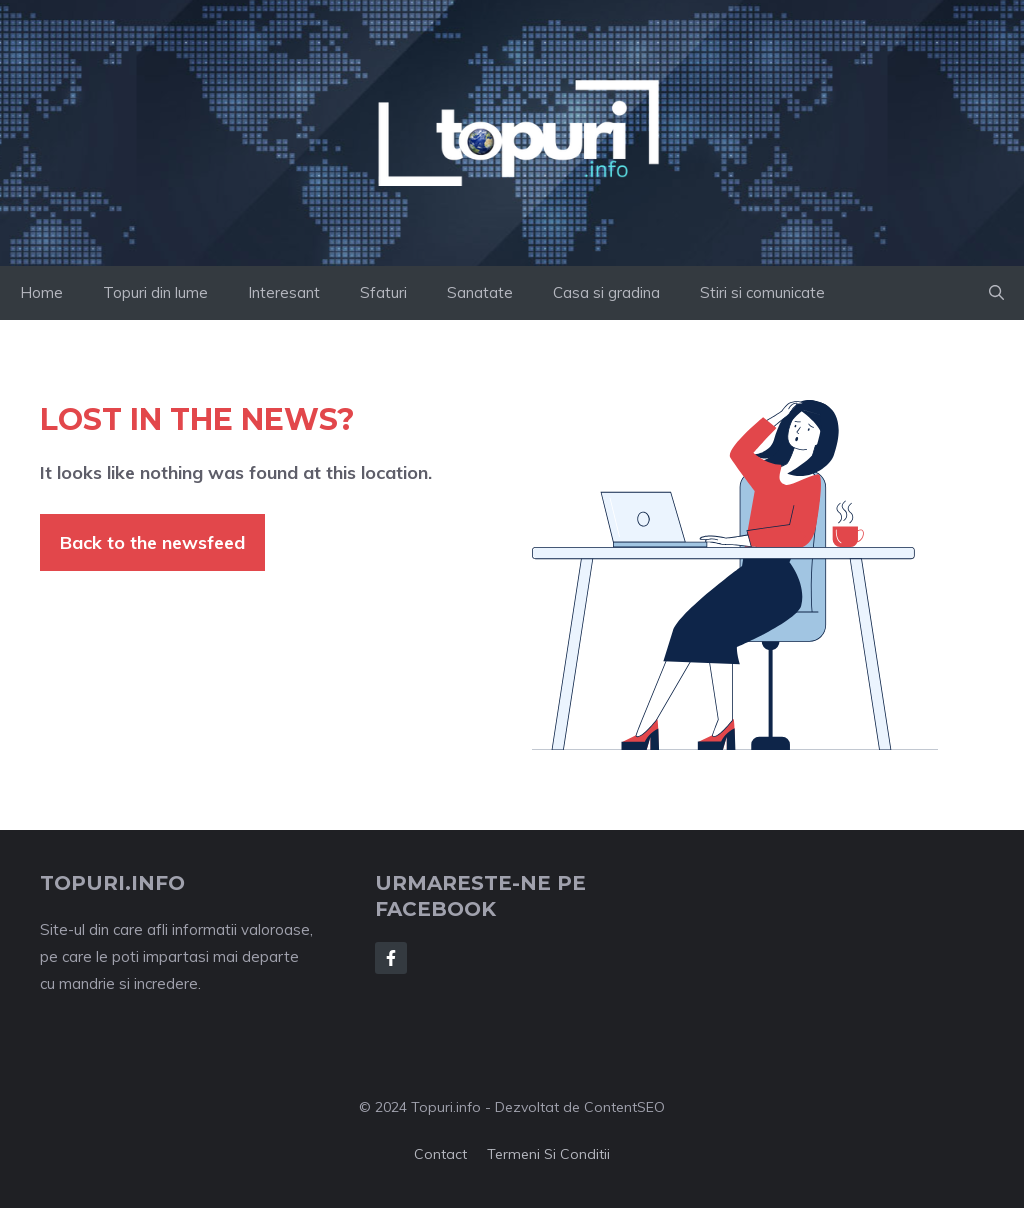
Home (41, 292)
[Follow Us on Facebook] (391, 958)
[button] (996, 293)
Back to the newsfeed (152, 542)
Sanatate (480, 292)
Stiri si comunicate (762, 292)
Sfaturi (383, 292)
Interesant (284, 292)
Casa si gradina (606, 292)
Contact (440, 1154)
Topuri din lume (155, 292)
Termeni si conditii (548, 1154)
